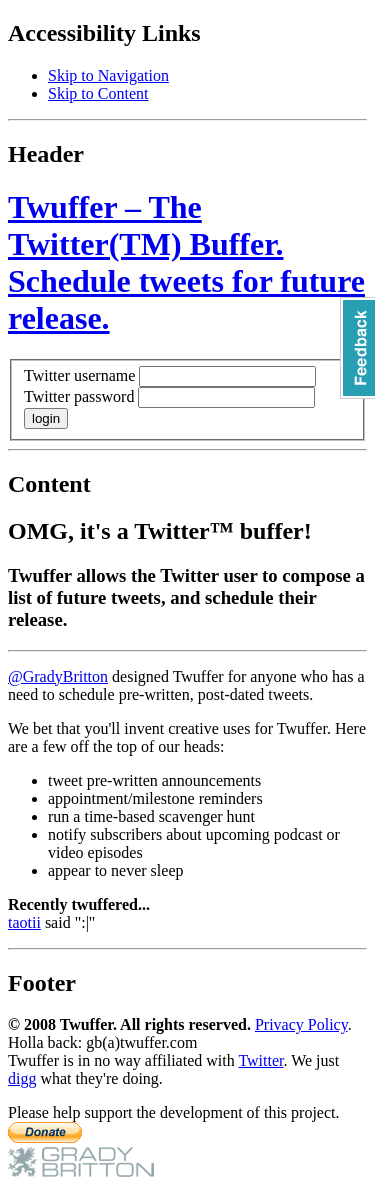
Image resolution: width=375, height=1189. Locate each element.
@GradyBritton (58, 676)
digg (22, 1078)
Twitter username (79, 375)
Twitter (260, 1060)
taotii (24, 922)
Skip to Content (98, 93)
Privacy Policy (301, 1024)
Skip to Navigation (108, 75)
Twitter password (79, 396)
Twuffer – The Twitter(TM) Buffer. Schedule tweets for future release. (186, 262)
